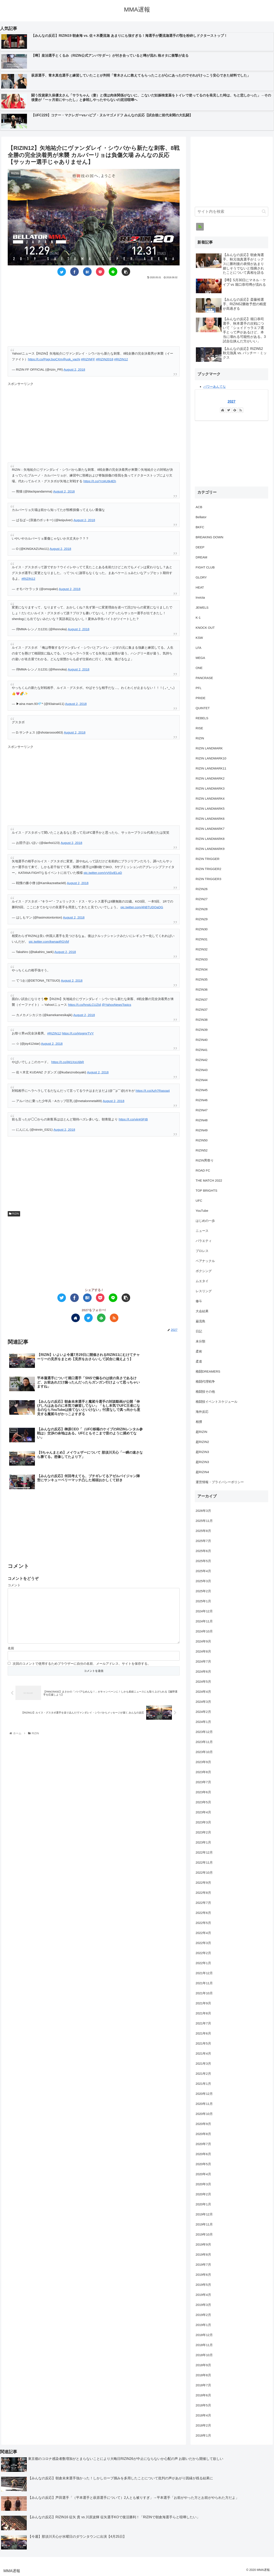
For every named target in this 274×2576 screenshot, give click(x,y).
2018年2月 (203, 2425)
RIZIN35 (202, 979)
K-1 (198, 617)
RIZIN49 (202, 1130)
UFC (199, 1200)
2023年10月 (204, 1752)
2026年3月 (203, 1510)
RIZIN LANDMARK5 (210, 808)
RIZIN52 (202, 1150)
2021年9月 (203, 2003)
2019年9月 (203, 2244)
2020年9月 (203, 2124)
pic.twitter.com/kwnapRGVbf (49, 941)
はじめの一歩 (205, 1220)
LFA (198, 648)
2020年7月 (203, 2144)
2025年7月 (203, 1541)
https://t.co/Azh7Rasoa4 (153, 1090)
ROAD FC (203, 1170)
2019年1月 (203, 2325)
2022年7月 (203, 1902)
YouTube (202, 1210)
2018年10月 (204, 2355)
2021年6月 (203, 2033)
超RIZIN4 (202, 1472)
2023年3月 (203, 1822)
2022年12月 (204, 1852)
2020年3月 (203, 2184)
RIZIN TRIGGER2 (208, 869)
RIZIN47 (202, 1110)
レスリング (204, 1291)
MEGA (200, 658)
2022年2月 (203, 1953)
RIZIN (14, 1213)
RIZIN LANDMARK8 (210, 838)
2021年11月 (204, 1983)
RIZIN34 (202, 969)
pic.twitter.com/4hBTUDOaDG (142, 907)
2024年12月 (204, 1611)
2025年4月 (203, 1571)
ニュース (202, 1231)
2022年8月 (203, 1892)
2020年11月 (204, 2103)
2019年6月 (203, 2274)
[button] (264, 211)
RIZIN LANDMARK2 (210, 778)
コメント (14, 1545)
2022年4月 (203, 1933)
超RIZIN (201, 1432)
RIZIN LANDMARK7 (210, 828)
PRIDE (201, 698)
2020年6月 (203, 2154)
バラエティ (204, 1241)
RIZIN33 (202, 959)
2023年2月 (203, 1832)
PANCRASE (204, 678)
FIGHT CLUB (205, 567)
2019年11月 (204, 2224)
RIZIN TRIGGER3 (208, 879)
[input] (231, 211)
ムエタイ (202, 1281)
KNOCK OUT (205, 627)
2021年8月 (203, 2013)
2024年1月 (203, 1722)
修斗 (199, 1301)
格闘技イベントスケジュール (216, 1401)
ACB (199, 507)
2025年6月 (203, 1551)
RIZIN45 (202, 1090)
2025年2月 (203, 1591)
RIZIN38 (202, 1019)
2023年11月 (204, 1742)
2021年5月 (203, 2043)
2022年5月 (203, 1923)
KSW (199, 637)
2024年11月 (204, 1621)
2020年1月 (203, 2204)
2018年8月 (203, 2375)
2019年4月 (203, 2294)
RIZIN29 (202, 919)
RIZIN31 (202, 939)
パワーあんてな (214, 386)
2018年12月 (204, 2335)
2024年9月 (203, 1641)
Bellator (201, 517)
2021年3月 (203, 2063)
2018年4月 (203, 2415)
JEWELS (202, 607)
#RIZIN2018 (104, 359)
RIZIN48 (202, 1120)
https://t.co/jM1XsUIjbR (67, 1062)
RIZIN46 (202, 1100)
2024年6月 (203, 1671)
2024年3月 (203, 1701)
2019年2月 (203, 2315)
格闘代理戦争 (205, 1381)
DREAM (201, 557)
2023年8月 (203, 1772)
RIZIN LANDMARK (209, 748)
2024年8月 (203, 1651)
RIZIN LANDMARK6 (210, 818)
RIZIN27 (202, 899)
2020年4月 (203, 2174)
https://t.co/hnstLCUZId (84, 1004)
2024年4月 (203, 1691)
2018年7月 (203, 2385)
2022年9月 (203, 1882)
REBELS (202, 718)
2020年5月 (203, 2164)
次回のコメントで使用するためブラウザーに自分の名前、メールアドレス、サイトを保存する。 (82, 1624)
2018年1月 (203, 2435)
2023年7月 (203, 1782)
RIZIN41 (202, 1050)
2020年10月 (204, 2114)
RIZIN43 (202, 1070)
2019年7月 (203, 2264)
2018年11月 (204, 2345)
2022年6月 (203, 1913)
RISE (199, 728)
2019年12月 (204, 2214)
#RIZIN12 (121, 359)
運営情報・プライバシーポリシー (220, 1482)
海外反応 (202, 1411)
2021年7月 (203, 2023)
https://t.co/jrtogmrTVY (78, 1033)
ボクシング (204, 1271)
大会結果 (202, 1311)
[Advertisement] (94, 312)
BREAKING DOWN (209, 537)
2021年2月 (203, 2073)
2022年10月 (204, 1872)
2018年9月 (203, 2365)
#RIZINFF (88, 359)
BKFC (200, 527)
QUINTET (203, 708)
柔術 (199, 1351)
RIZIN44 (202, 1080)
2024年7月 (203, 1661)
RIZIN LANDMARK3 (210, 788)
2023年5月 (203, 1802)
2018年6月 (203, 2395)
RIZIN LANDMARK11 (211, 768)
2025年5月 (203, 1561)
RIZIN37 (202, 999)
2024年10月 (204, 1631)
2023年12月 (204, 1732)
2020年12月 (204, 2093)
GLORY (201, 577)
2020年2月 (203, 2194)
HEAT (200, 587)
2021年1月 (203, 2083)
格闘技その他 (205, 1391)
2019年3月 (203, 2305)
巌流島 (200, 1321)
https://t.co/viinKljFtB (133, 1119)
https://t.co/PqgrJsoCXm (45, 359)
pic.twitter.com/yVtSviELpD (103, 872)
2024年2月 (203, 1711)
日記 (199, 1331)
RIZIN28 (202, 909)
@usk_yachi (71, 359)
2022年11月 (204, 1862)
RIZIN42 (202, 1060)
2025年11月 (204, 1521)
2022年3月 (203, 1943)
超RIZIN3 (202, 1452)
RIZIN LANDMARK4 (210, 798)
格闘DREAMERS (208, 1371)
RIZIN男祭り (205, 1160)
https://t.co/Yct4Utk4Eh (99, 481)
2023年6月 (203, 1792)
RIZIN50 (202, 1140)
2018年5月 (203, 2405)
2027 (231, 401)
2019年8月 (203, 2254)
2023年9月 (203, 1762)
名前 (11, 1608)
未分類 (200, 1341)
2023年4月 (203, 1812)
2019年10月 (204, 2234)
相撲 (199, 1421)
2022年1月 (203, 1963)
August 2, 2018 (74, 369)
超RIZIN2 (202, 1442)
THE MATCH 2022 (209, 1180)
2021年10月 (204, 1993)
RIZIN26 (202, 889)
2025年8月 (203, 1531)
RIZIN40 (202, 1040)
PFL (199, 688)
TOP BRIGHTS (206, 1190)
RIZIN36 (202, 989)
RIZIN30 (202, 929)
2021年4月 (203, 2053)
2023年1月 (203, 1842)
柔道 (199, 1361)
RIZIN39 (202, 1029)
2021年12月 (204, 1973)
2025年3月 (203, 1581)
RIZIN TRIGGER (207, 859)
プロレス (202, 1251)
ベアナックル (205, 1261)
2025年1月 (203, 1601)
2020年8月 (203, 2134)
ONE (199, 668)
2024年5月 (203, 1681)
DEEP (200, 547)
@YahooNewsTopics (116, 1004)
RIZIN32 (202, 949)
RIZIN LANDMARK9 (210, 849)
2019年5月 (203, 2284)
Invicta (200, 597)
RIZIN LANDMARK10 (211, 758)
